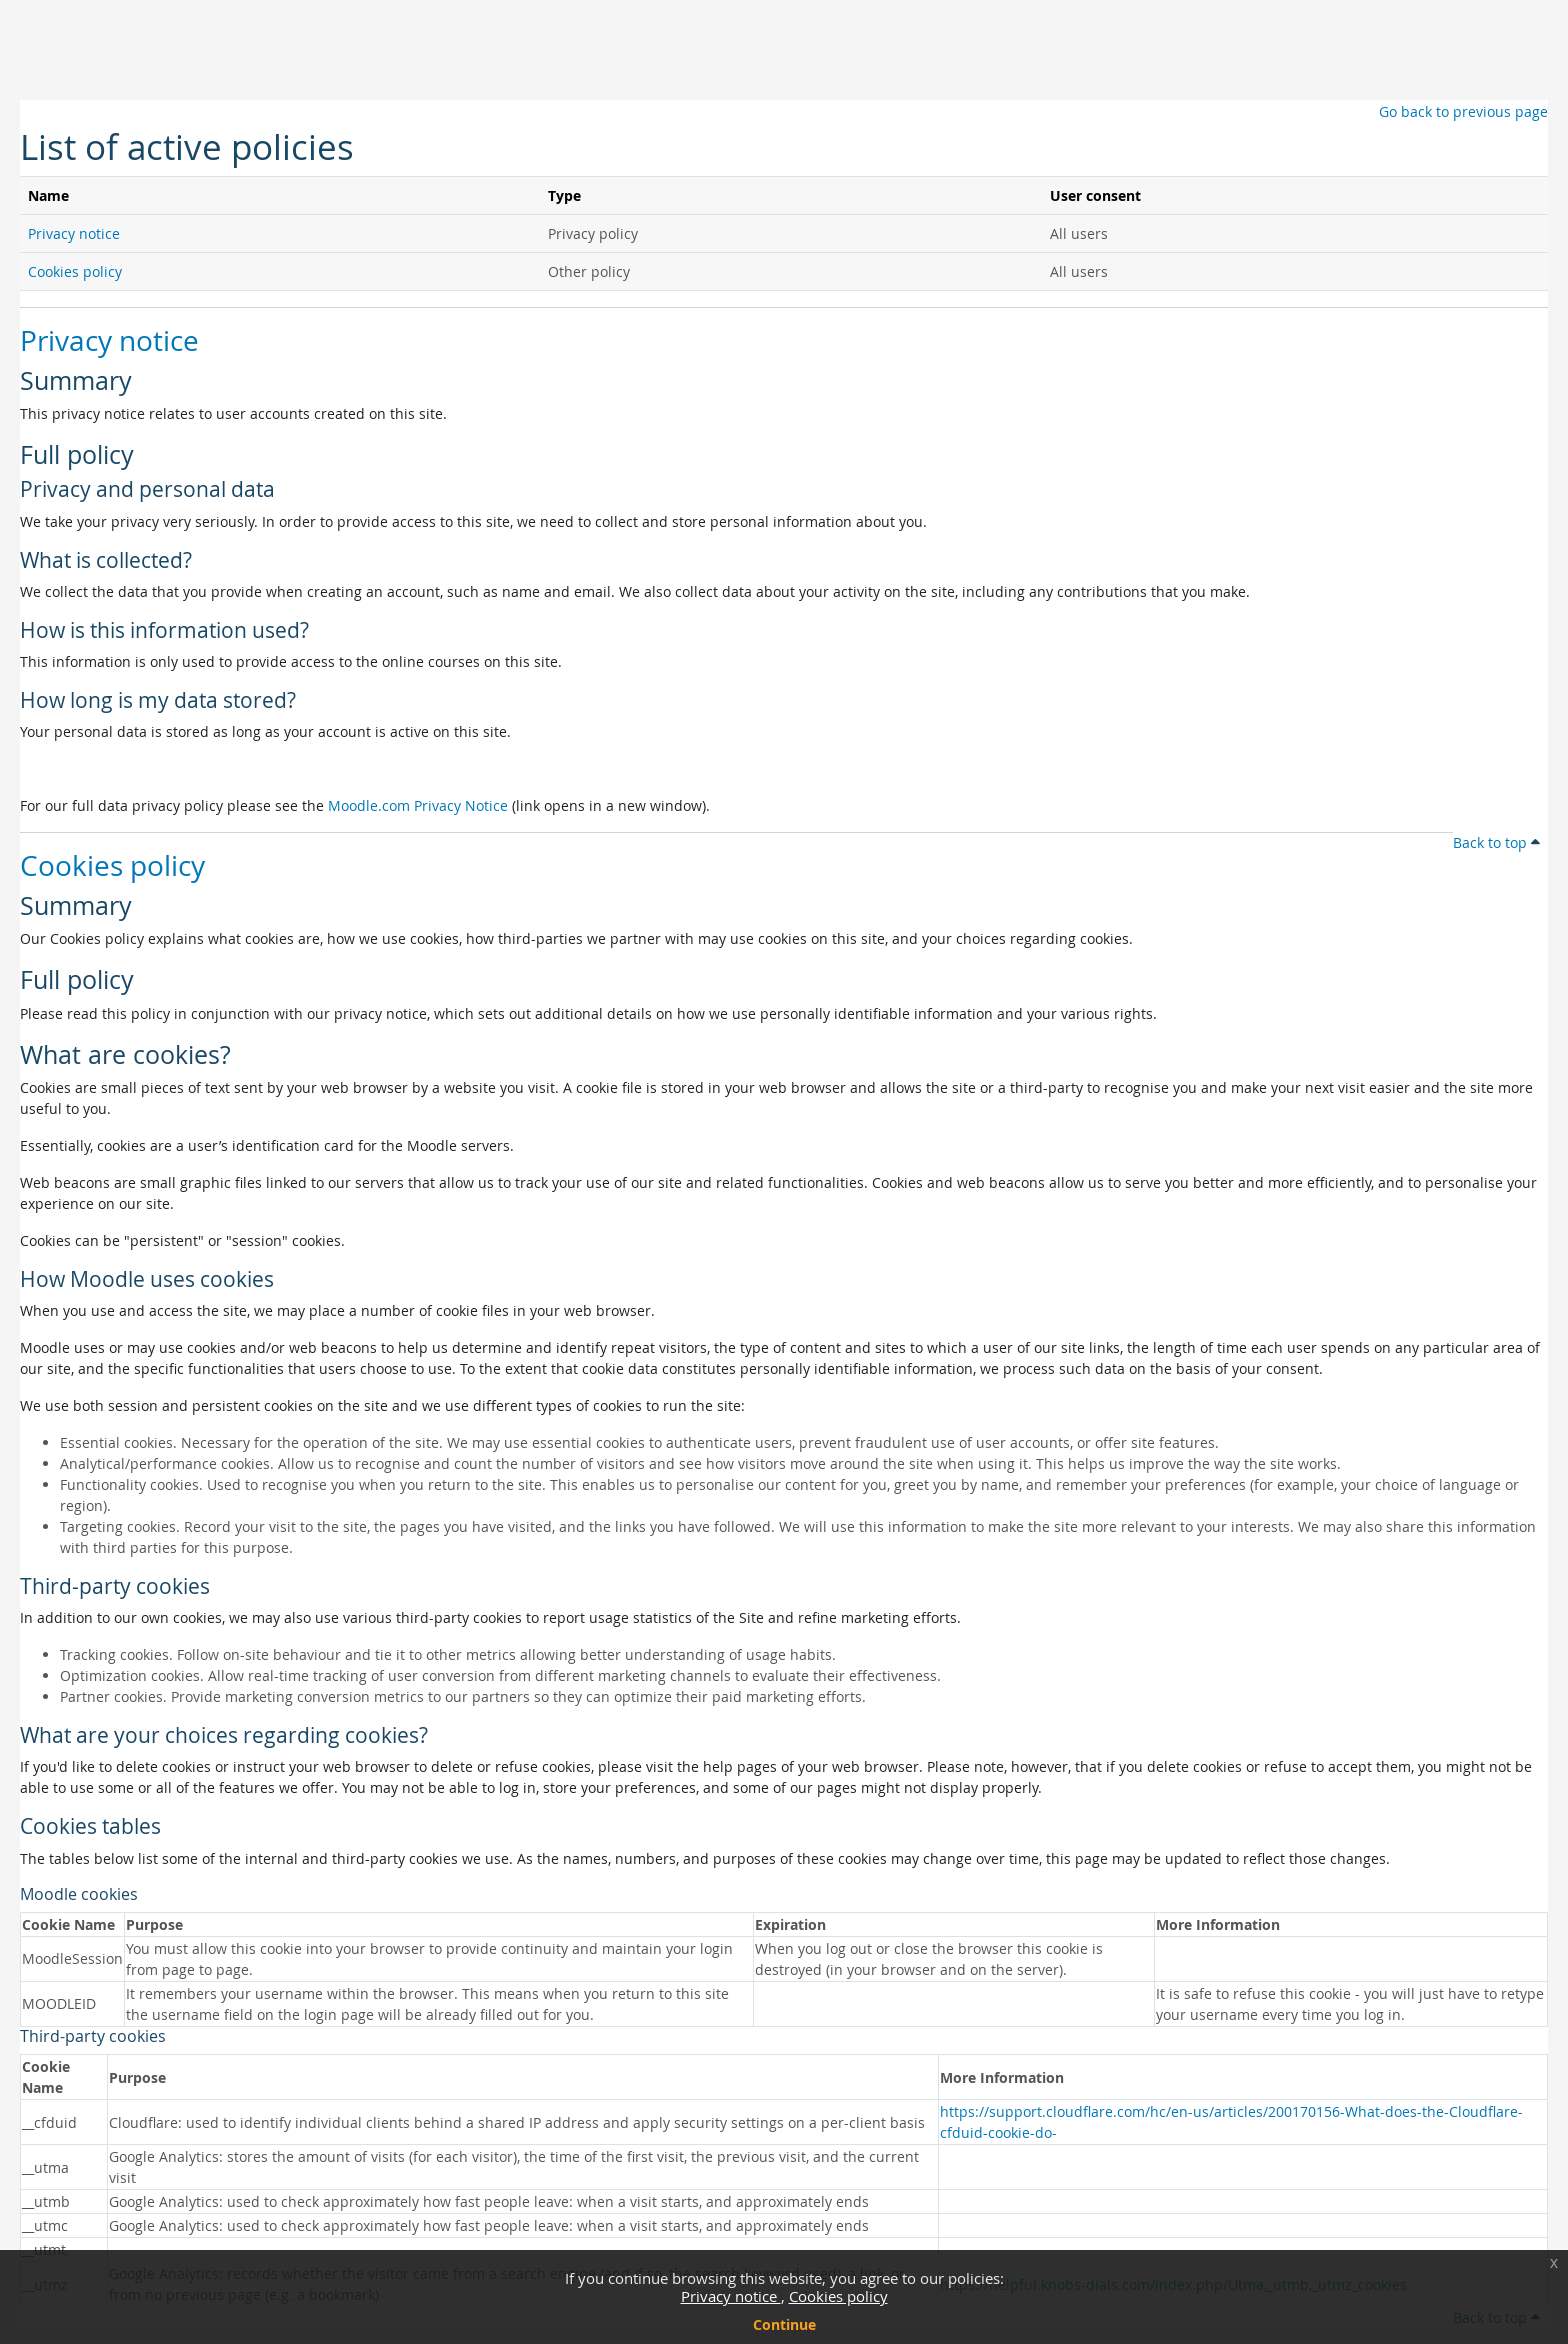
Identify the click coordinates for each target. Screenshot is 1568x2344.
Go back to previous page (1463, 111)
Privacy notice (731, 2296)
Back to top (1496, 842)
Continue (784, 2324)
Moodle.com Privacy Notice (418, 805)
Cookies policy (838, 2296)
